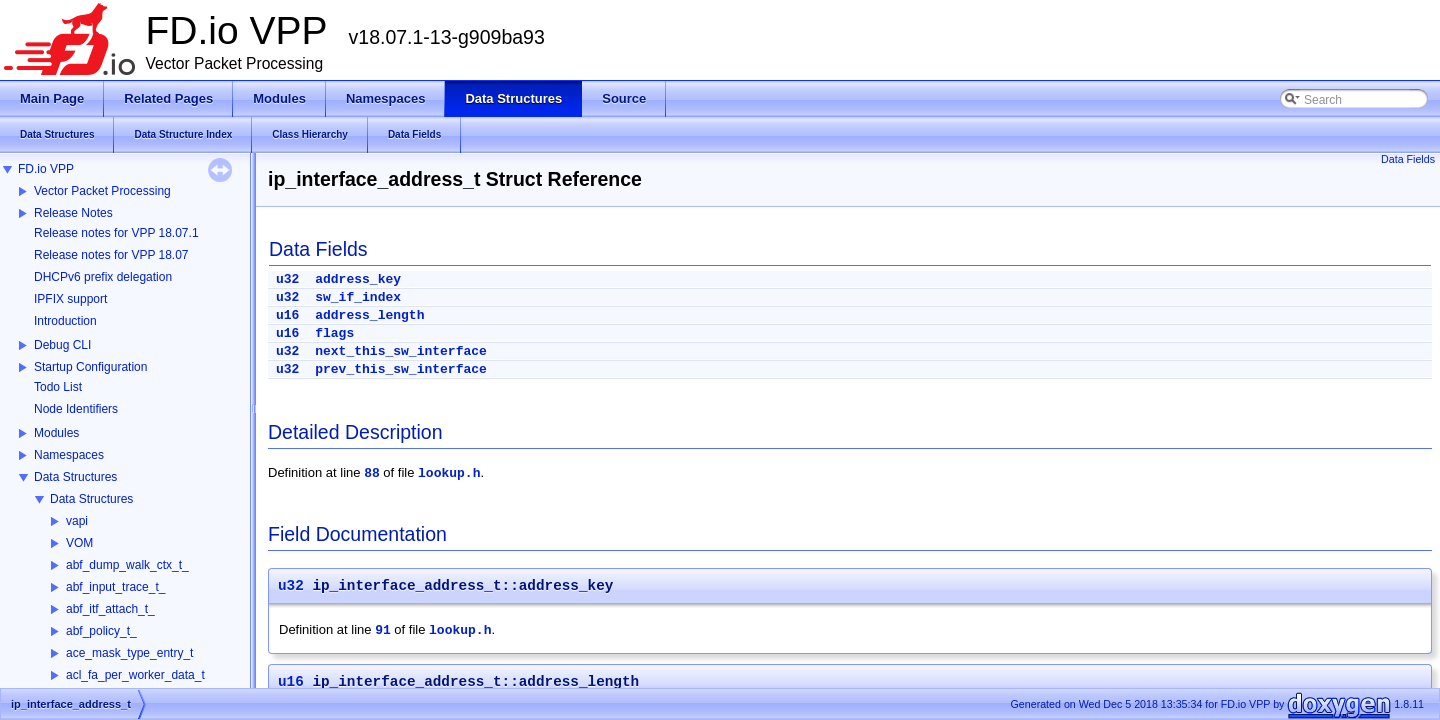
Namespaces (69, 455)
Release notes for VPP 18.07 (111, 255)
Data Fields (1408, 159)
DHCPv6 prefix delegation (103, 277)
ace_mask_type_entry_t (129, 653)
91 (383, 630)
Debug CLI (62, 345)
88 (372, 473)
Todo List (58, 387)
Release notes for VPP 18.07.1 (116, 233)
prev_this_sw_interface (401, 369)
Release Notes (73, 213)
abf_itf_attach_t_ (110, 609)
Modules (56, 433)
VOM (79, 543)
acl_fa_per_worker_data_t (135, 675)
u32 (287, 279)
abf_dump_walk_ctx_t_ (127, 565)
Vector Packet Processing (102, 191)
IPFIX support (70, 299)
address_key (358, 279)
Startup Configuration (90, 367)
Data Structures (75, 477)
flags (334, 333)
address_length (369, 315)
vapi (77, 521)
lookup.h (449, 473)
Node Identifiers (76, 409)
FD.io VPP (46, 169)
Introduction (65, 321)
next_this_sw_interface (401, 351)
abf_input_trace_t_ (115, 587)
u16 (287, 315)
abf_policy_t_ (101, 631)
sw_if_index (358, 297)
